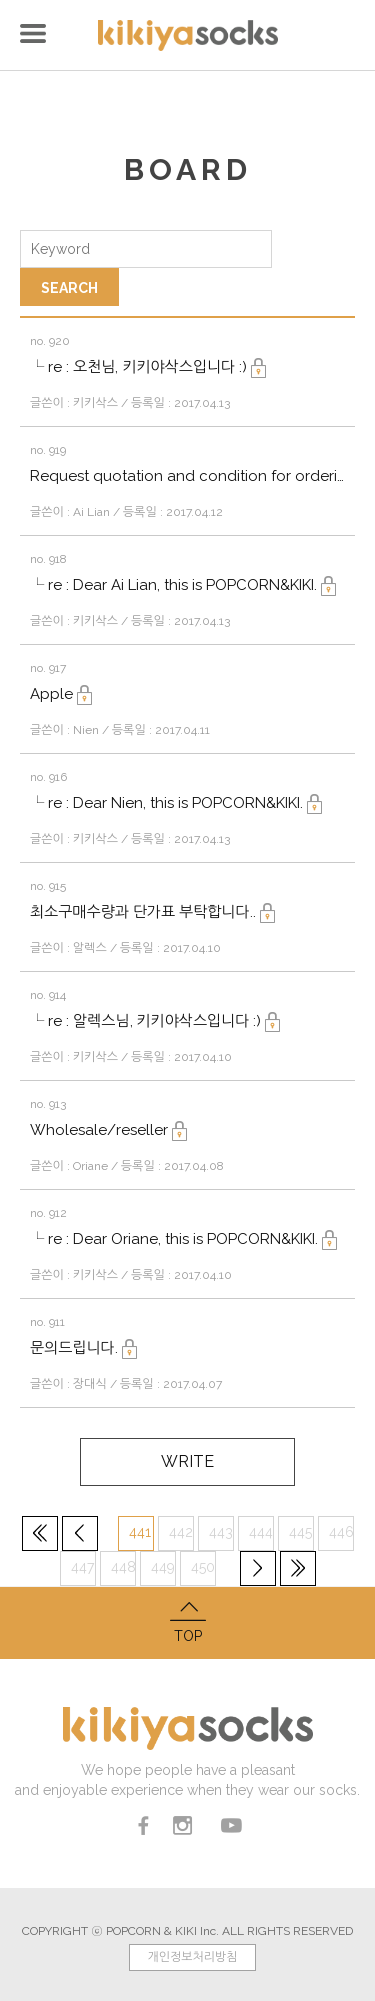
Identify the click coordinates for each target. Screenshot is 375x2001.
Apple (61, 694)
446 (341, 1532)
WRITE (187, 1461)
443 (221, 1532)
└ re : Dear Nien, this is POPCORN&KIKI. (176, 803)
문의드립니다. (83, 1348)
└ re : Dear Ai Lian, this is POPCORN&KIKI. (183, 585)
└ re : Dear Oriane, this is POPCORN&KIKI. (183, 1239)
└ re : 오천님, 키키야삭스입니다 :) (148, 367)
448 (123, 1567)
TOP (187, 1620)
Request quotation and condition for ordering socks (187, 476)
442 (181, 1532)
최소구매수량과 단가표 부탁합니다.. (152, 912)
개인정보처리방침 (192, 1957)
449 (163, 1567)
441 (140, 1532)
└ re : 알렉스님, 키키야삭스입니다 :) (155, 1021)
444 (261, 1532)
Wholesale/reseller (108, 1130)
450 (203, 1567)
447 (82, 1567)
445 (300, 1532)
